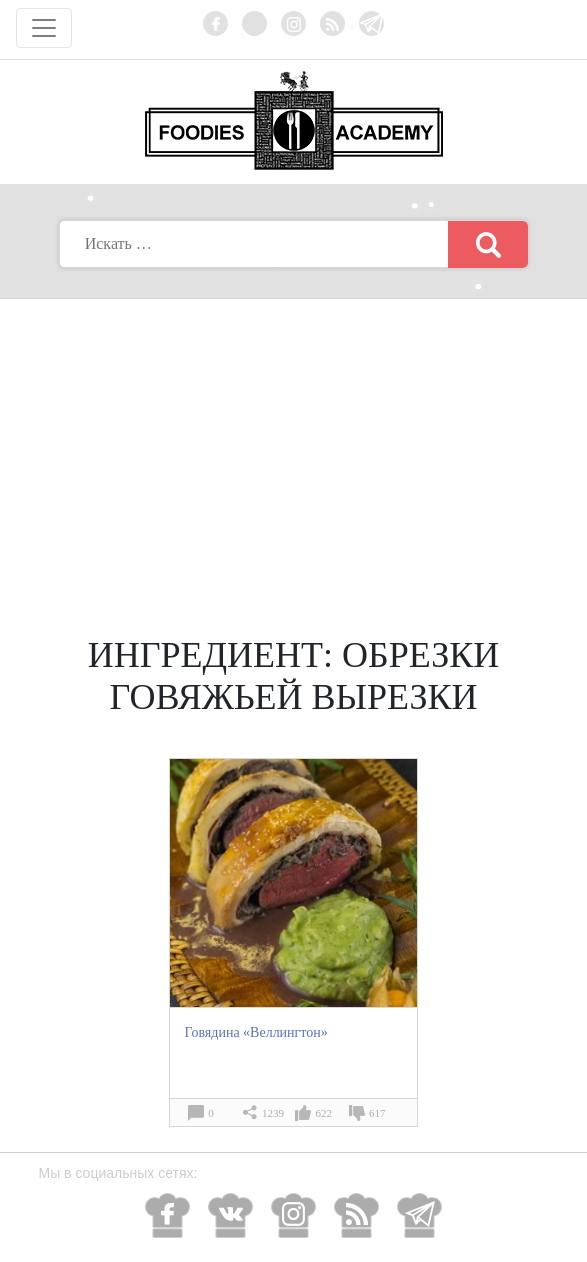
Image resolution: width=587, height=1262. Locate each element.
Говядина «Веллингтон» (256, 1032)
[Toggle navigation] (44, 28)
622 (323, 1113)
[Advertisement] (294, 449)
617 (377, 1113)
